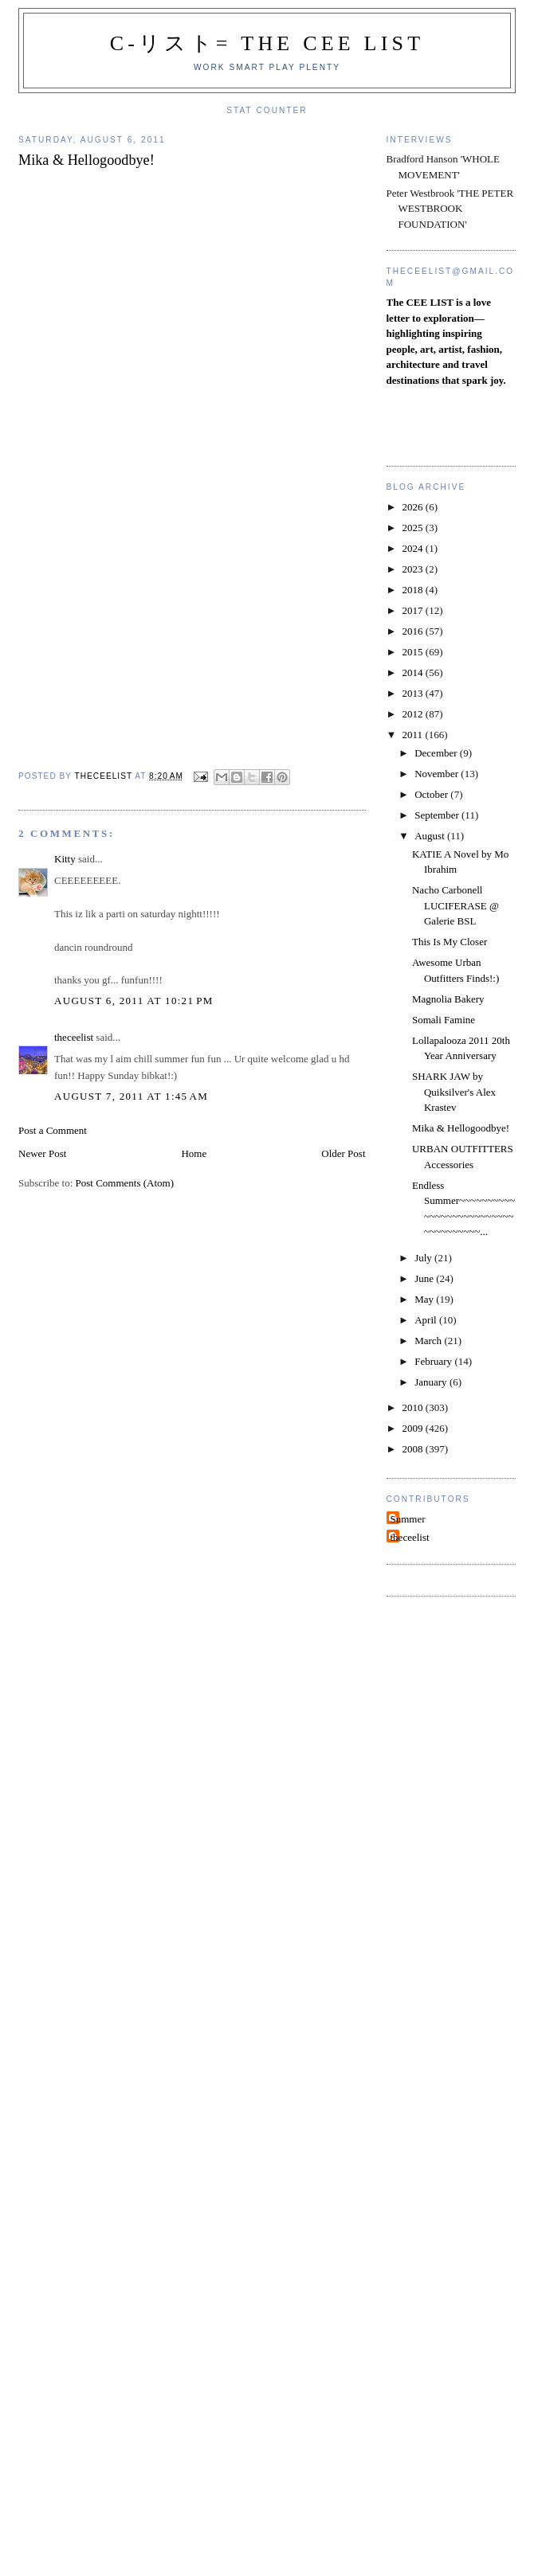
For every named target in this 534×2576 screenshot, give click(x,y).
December (437, 753)
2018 (414, 590)
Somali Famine (443, 1020)
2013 (414, 693)
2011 (414, 735)
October (432, 794)
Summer (408, 1519)
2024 (414, 548)
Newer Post (42, 1153)
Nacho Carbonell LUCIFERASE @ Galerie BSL (455, 905)
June (425, 1278)
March (429, 1341)
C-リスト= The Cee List (267, 43)
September (437, 815)
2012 (414, 714)
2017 (414, 610)
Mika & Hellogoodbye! (460, 1128)
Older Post (343, 1153)
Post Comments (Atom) (125, 1183)
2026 (414, 507)
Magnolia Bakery (448, 999)
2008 (414, 1449)
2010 (414, 1407)
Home (193, 1153)
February (434, 1361)
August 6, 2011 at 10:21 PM (134, 1001)
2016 (414, 631)
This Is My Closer (449, 942)
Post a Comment (52, 1130)
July (424, 1258)
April (426, 1320)
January (432, 1382)
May (425, 1299)
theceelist (73, 1037)
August (430, 836)
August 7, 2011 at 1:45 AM (131, 1096)
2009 (414, 1428)
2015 (414, 652)
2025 (414, 528)
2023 (414, 569)
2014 (414, 672)
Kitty (65, 859)
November (437, 774)
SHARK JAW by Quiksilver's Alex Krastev (454, 1091)
